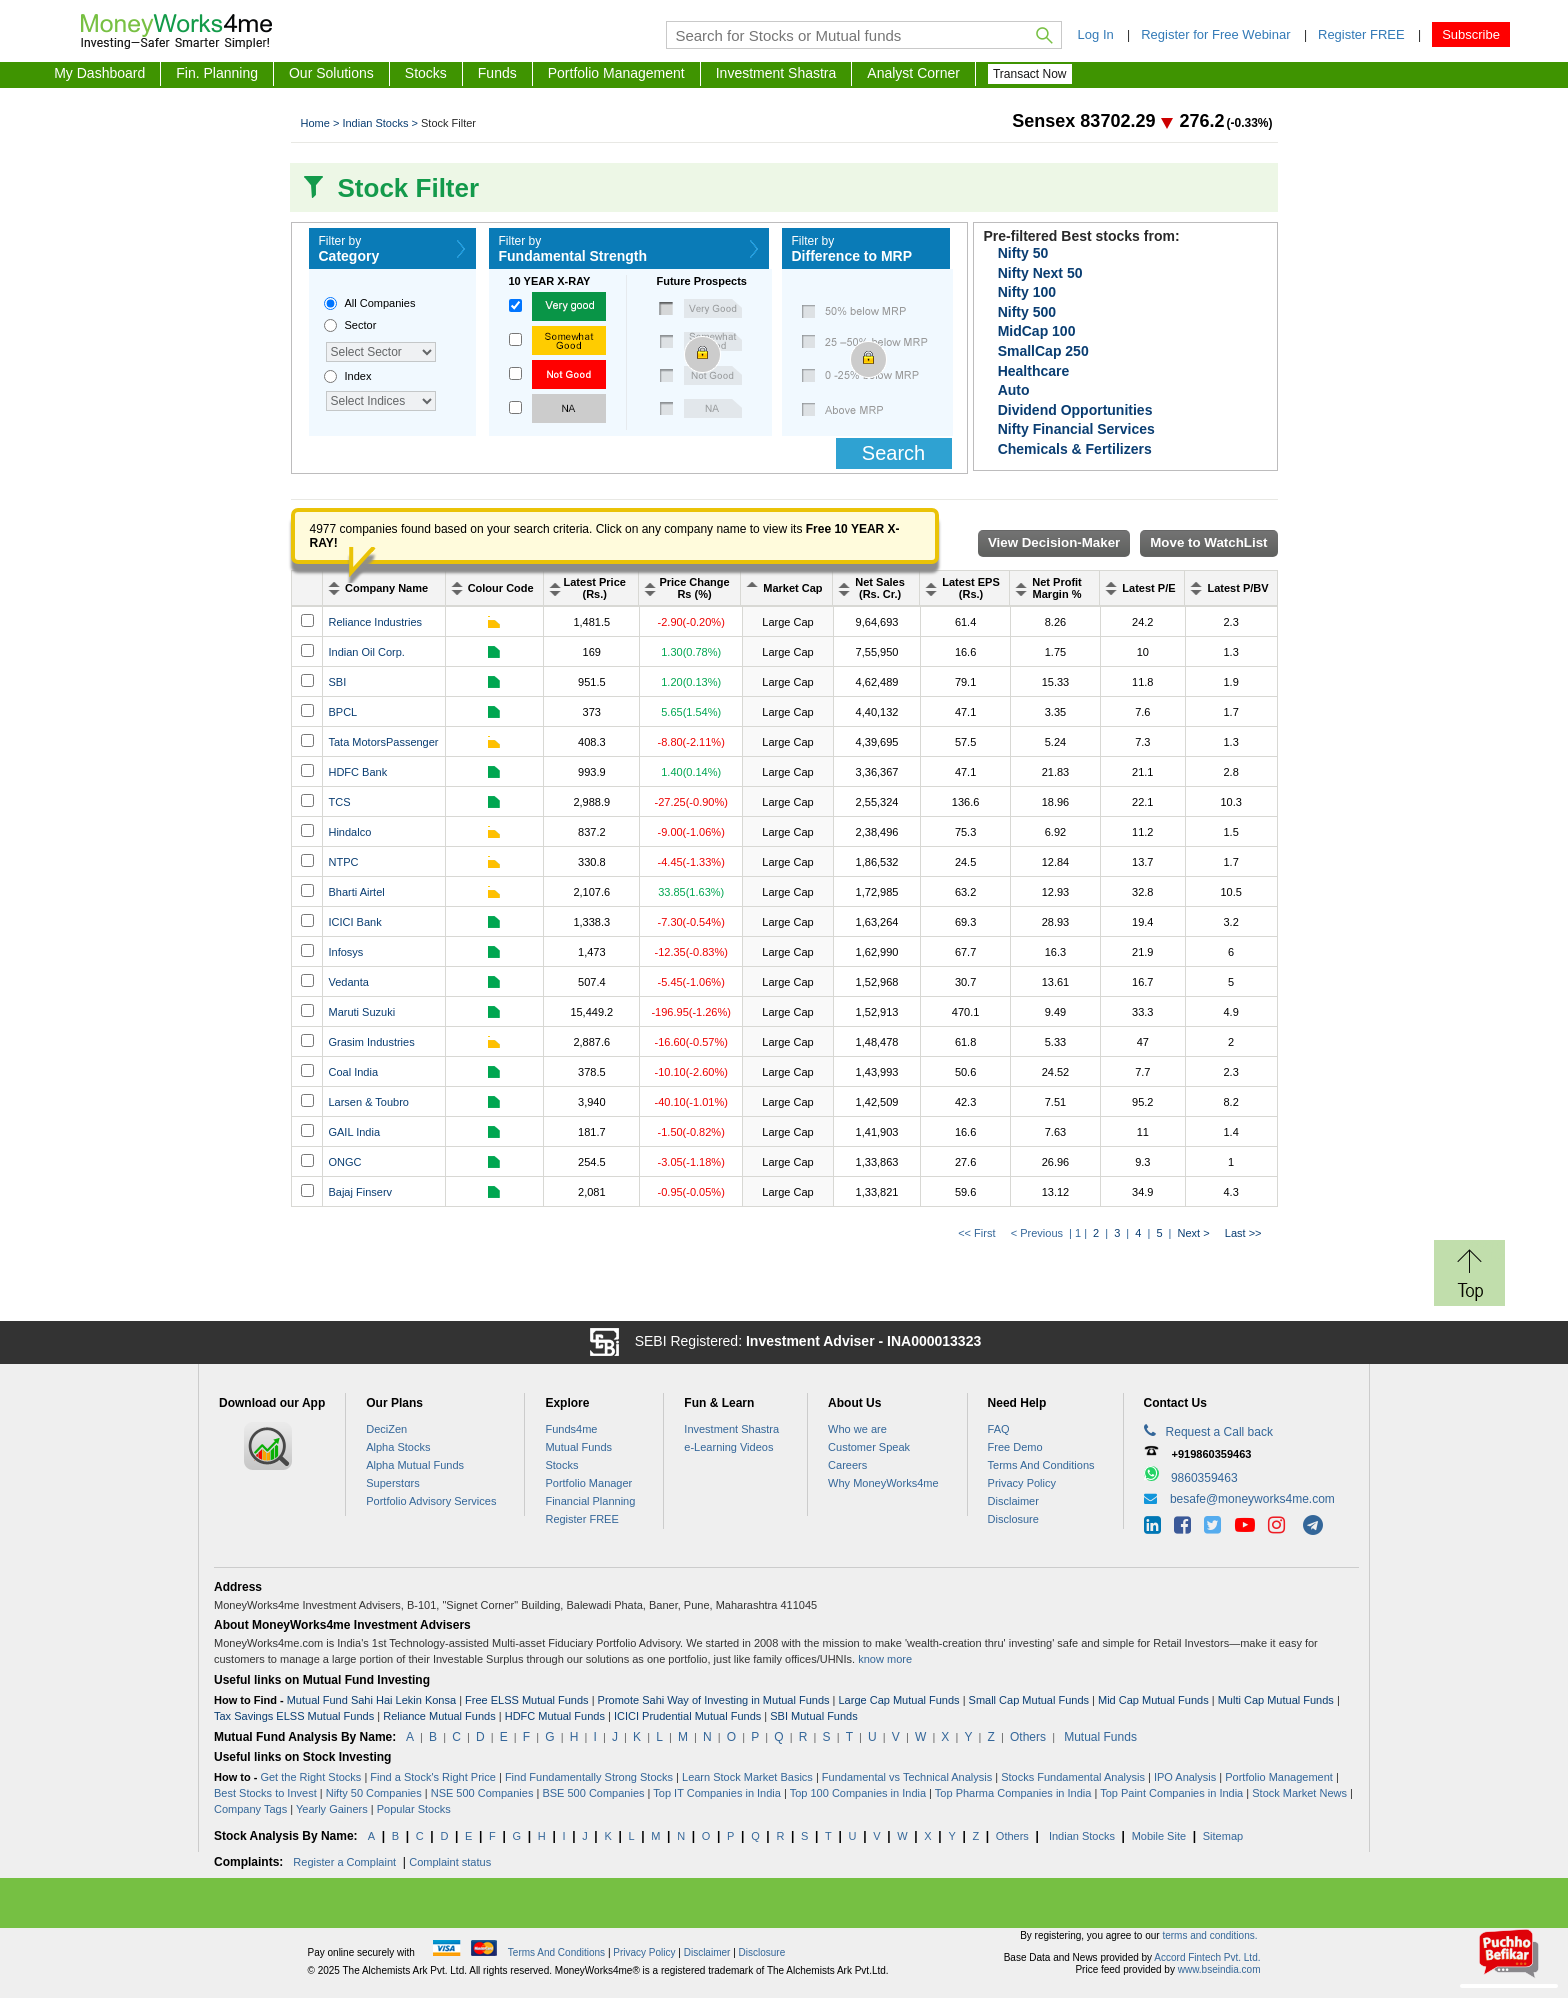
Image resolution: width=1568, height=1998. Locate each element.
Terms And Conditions (1041, 1465)
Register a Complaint (344, 1862)
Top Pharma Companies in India (1013, 1793)
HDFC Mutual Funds (555, 1716)
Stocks (426, 73)
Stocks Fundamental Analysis (1073, 1777)
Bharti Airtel (356, 892)
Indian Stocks (1082, 1836)
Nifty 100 (1027, 292)
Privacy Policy (1022, 1483)
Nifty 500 (1027, 312)
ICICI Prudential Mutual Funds (687, 1716)
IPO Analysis (1185, 1777)
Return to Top (1475, 1250)
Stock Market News (1299, 1793)
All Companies (380, 303)
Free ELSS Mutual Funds (527, 1700)
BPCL (342, 712)
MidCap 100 (1037, 331)
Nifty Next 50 (1040, 273)
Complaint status (450, 1862)
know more (885, 1659)
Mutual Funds (578, 1447)
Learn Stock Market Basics (747, 1777)
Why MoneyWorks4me (883, 1483)
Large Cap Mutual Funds (899, 1700)
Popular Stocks (414, 1809)
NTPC (343, 862)
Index (358, 376)
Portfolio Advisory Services (431, 1501)
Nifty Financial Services (1076, 429)
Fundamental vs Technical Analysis (907, 1777)
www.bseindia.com (1219, 1969)
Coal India (353, 1072)
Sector (361, 325)
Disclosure (1013, 1519)
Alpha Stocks (398, 1447)
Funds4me (571, 1429)
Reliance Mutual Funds (439, 1716)
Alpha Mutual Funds (415, 1465)
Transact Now (1030, 74)
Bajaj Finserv (360, 1192)
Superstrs (392, 1483)
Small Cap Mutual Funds (1029, 1700)
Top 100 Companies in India (858, 1793)
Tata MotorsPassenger (383, 742)
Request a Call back (1208, 1431)
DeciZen (386, 1429)
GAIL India (354, 1132)
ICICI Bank (354, 922)
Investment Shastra (776, 73)
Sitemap (1223, 1836)
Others (1028, 1737)
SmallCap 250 (1043, 351)
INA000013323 (934, 1341)
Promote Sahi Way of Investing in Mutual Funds (714, 1700)
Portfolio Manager (588, 1483)
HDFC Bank (357, 772)
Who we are (857, 1429)
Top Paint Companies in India (1171, 1793)
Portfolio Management (616, 73)
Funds (497, 73)
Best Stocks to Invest (265, 1793)
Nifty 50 (1023, 253)
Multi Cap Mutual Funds (1276, 1700)
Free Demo (1015, 1447)
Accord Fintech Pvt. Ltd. (1207, 1957)
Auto (1014, 390)
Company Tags (250, 1809)
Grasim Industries (371, 1042)
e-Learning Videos (728, 1447)
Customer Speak (869, 1447)
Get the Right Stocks (310, 1777)
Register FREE (1361, 34)
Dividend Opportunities (1075, 410)
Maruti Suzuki (361, 1012)
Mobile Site (1159, 1836)
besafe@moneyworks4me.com (1252, 1499)
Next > (1194, 1233)
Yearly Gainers (332, 1809)
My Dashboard (99, 73)
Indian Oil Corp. (366, 652)
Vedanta (348, 982)
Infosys (345, 952)
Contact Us (1175, 1403)
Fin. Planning (217, 73)
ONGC (344, 1162)
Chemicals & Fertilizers (1075, 449)
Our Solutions (331, 73)
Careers (847, 1465)
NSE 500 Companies (482, 1793)
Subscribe (1471, 34)
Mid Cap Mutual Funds (1153, 1700)
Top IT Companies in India (717, 1793)
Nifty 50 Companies (374, 1793)
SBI (337, 682)
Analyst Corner (913, 73)
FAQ (999, 1429)
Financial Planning (590, 1501)
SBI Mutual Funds (813, 1716)
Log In (1096, 34)
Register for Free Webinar (1215, 34)
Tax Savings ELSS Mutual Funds (294, 1716)
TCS (339, 802)
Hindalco (349, 832)
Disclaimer (1013, 1501)
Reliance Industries (375, 622)
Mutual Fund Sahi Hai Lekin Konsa (371, 1700)
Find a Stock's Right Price (433, 1777)
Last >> (1240, 1233)
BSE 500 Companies (593, 1793)
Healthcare (1034, 371)
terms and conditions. (1209, 1935)
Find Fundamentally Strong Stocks (589, 1777)
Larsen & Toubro (368, 1102)
